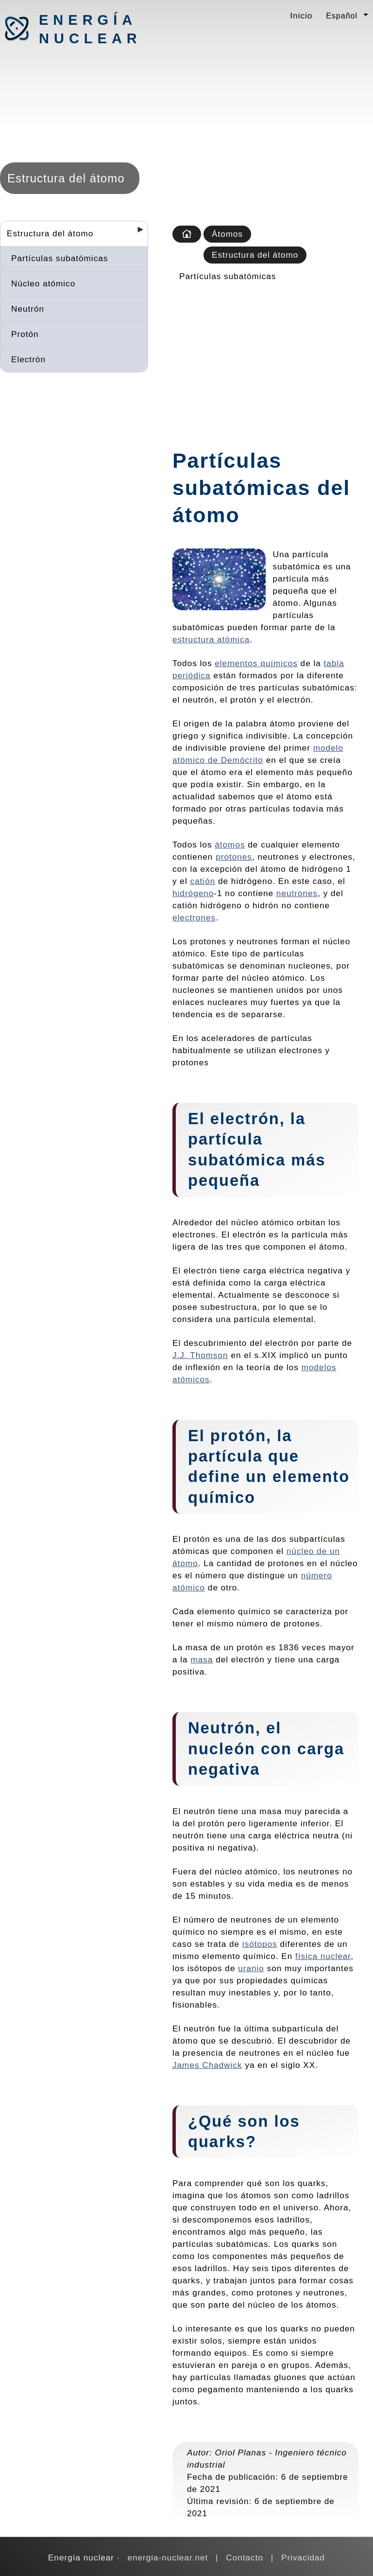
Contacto (244, 2557)
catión (202, 881)
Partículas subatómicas (59, 258)
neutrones (297, 893)
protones (234, 857)
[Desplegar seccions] (136, 232)
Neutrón (27, 309)
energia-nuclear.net (167, 2557)
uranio (251, 1968)
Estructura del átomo (50, 233)
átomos (230, 844)
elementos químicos (256, 663)
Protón (25, 334)
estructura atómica (211, 639)
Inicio (301, 15)
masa (201, 1659)
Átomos (227, 234)
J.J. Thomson (200, 1355)
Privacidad (303, 2557)
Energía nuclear (90, 29)
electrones (194, 917)
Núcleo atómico (43, 283)
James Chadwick (207, 2065)
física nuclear (323, 1956)
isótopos (259, 1944)
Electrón (28, 359)
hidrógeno (193, 893)
